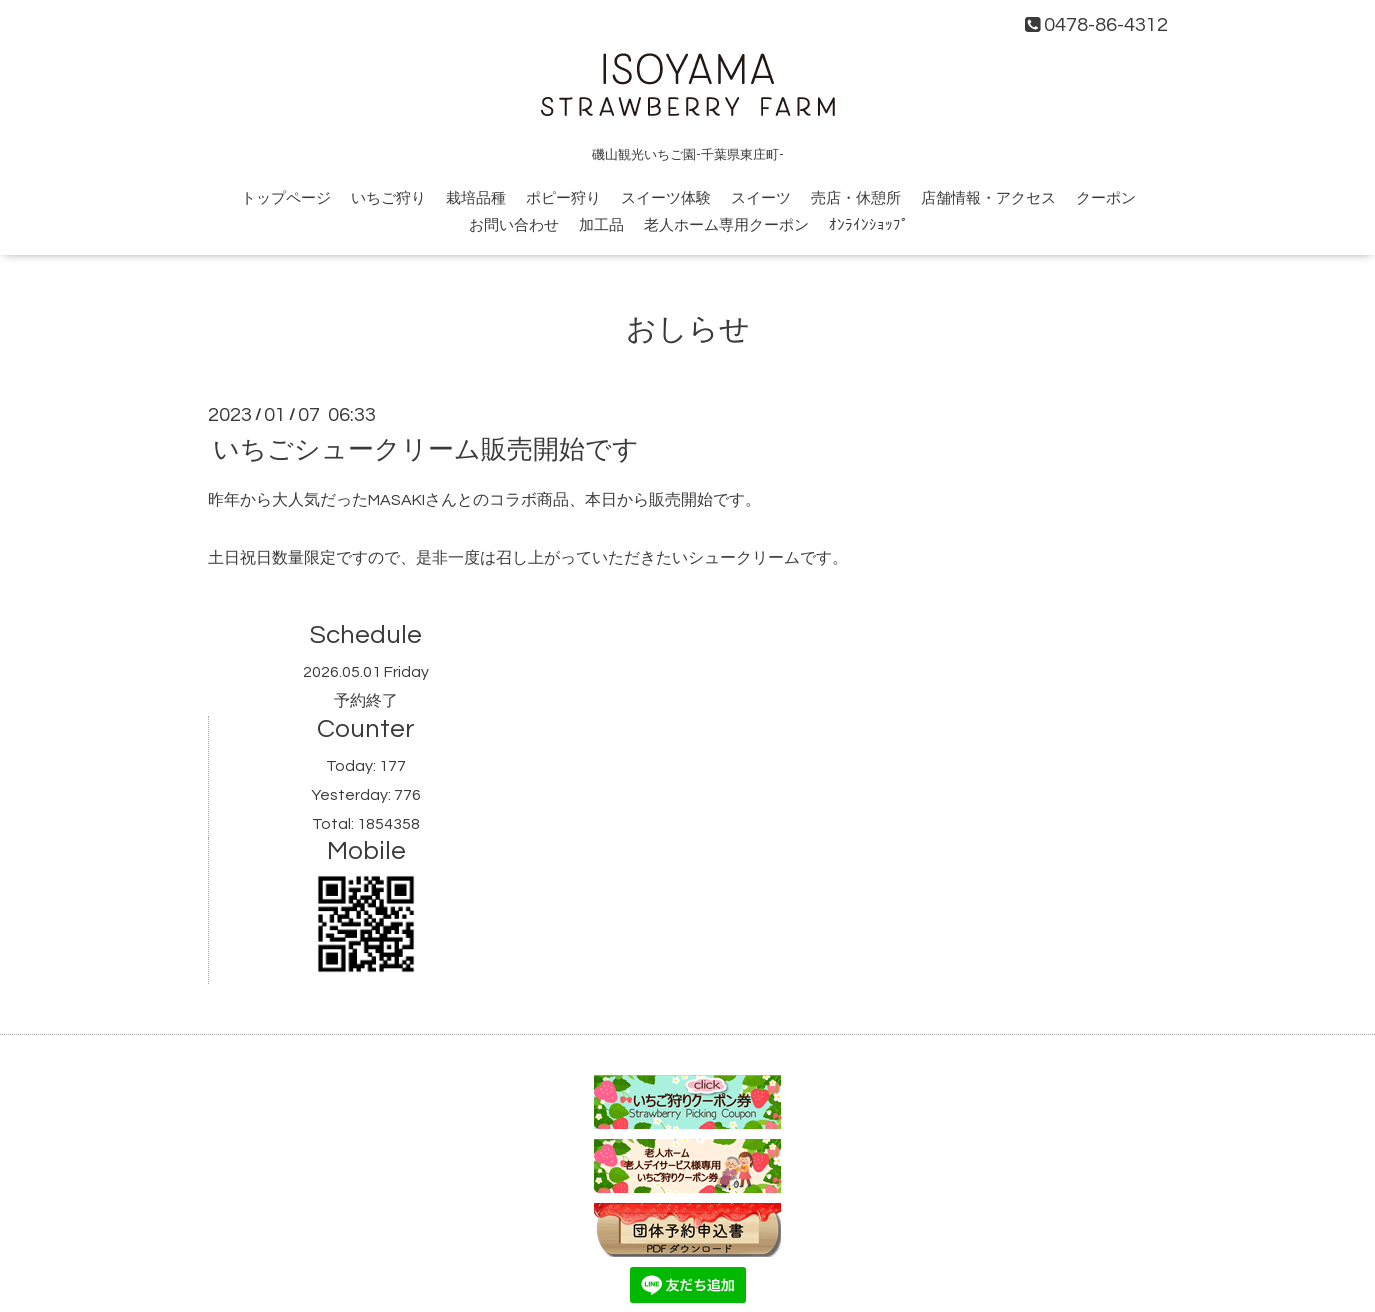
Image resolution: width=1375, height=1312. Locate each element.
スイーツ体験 (666, 198)
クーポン (1106, 198)
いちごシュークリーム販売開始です (426, 450)
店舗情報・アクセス (988, 198)
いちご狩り (388, 198)
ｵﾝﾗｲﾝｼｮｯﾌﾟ (869, 225)
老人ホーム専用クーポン (726, 225)
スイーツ (761, 198)
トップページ (286, 198)
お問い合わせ (514, 225)
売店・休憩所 (856, 198)
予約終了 (366, 701)
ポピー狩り (563, 198)
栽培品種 (476, 198)
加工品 (601, 225)
